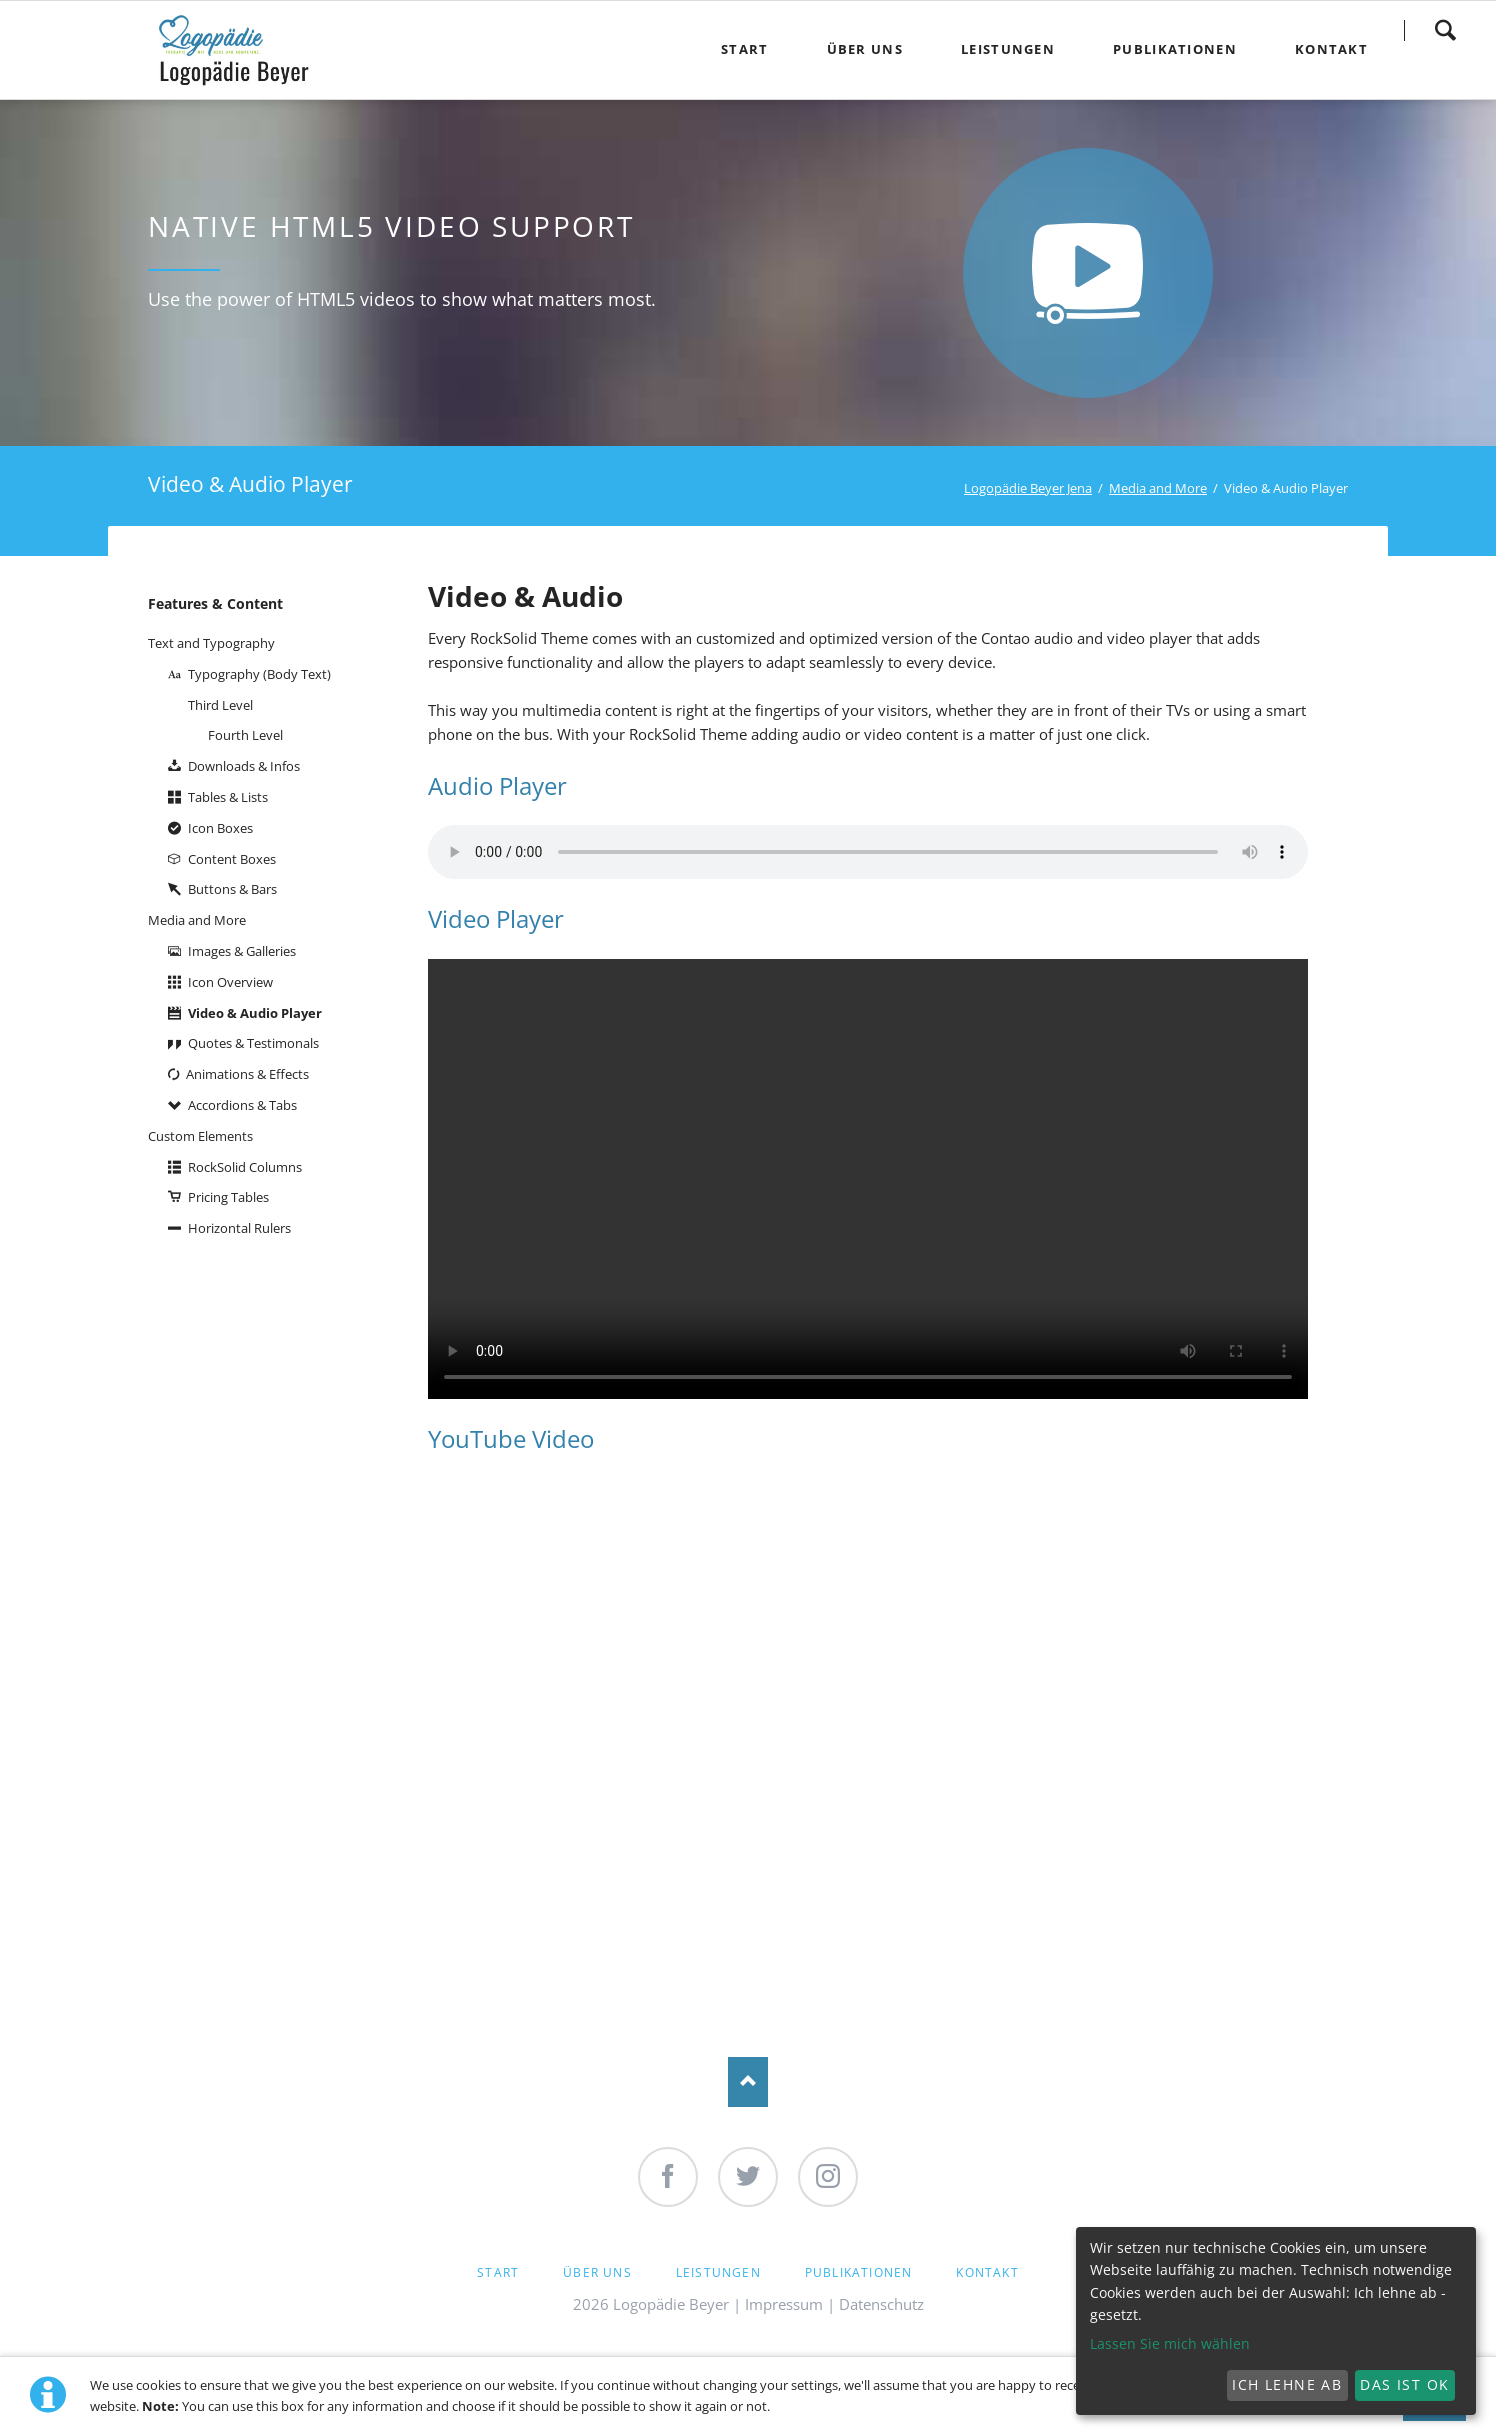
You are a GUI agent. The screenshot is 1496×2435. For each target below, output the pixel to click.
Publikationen (859, 2272)
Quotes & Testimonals (253, 1043)
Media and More (1158, 488)
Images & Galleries (242, 951)
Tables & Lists (228, 797)
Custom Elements (200, 1136)
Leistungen (718, 2272)
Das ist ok (1404, 2384)
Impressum (784, 2304)
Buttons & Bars (232, 889)
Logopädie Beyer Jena (1028, 488)
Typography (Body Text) (259, 674)
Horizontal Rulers (239, 1228)
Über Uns (597, 2272)
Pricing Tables (228, 1197)
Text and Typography (211, 643)
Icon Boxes (220, 828)
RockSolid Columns (245, 1167)
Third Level (220, 705)
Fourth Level (245, 735)
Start (498, 2272)
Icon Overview (230, 982)
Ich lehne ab (1287, 2384)
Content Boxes (232, 859)
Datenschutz (881, 2304)
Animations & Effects (247, 1074)
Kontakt (987, 2272)
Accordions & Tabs (242, 1105)
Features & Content (215, 603)
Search (1445, 30)
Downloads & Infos (244, 766)
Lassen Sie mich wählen (1170, 2343)
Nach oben (748, 2082)
